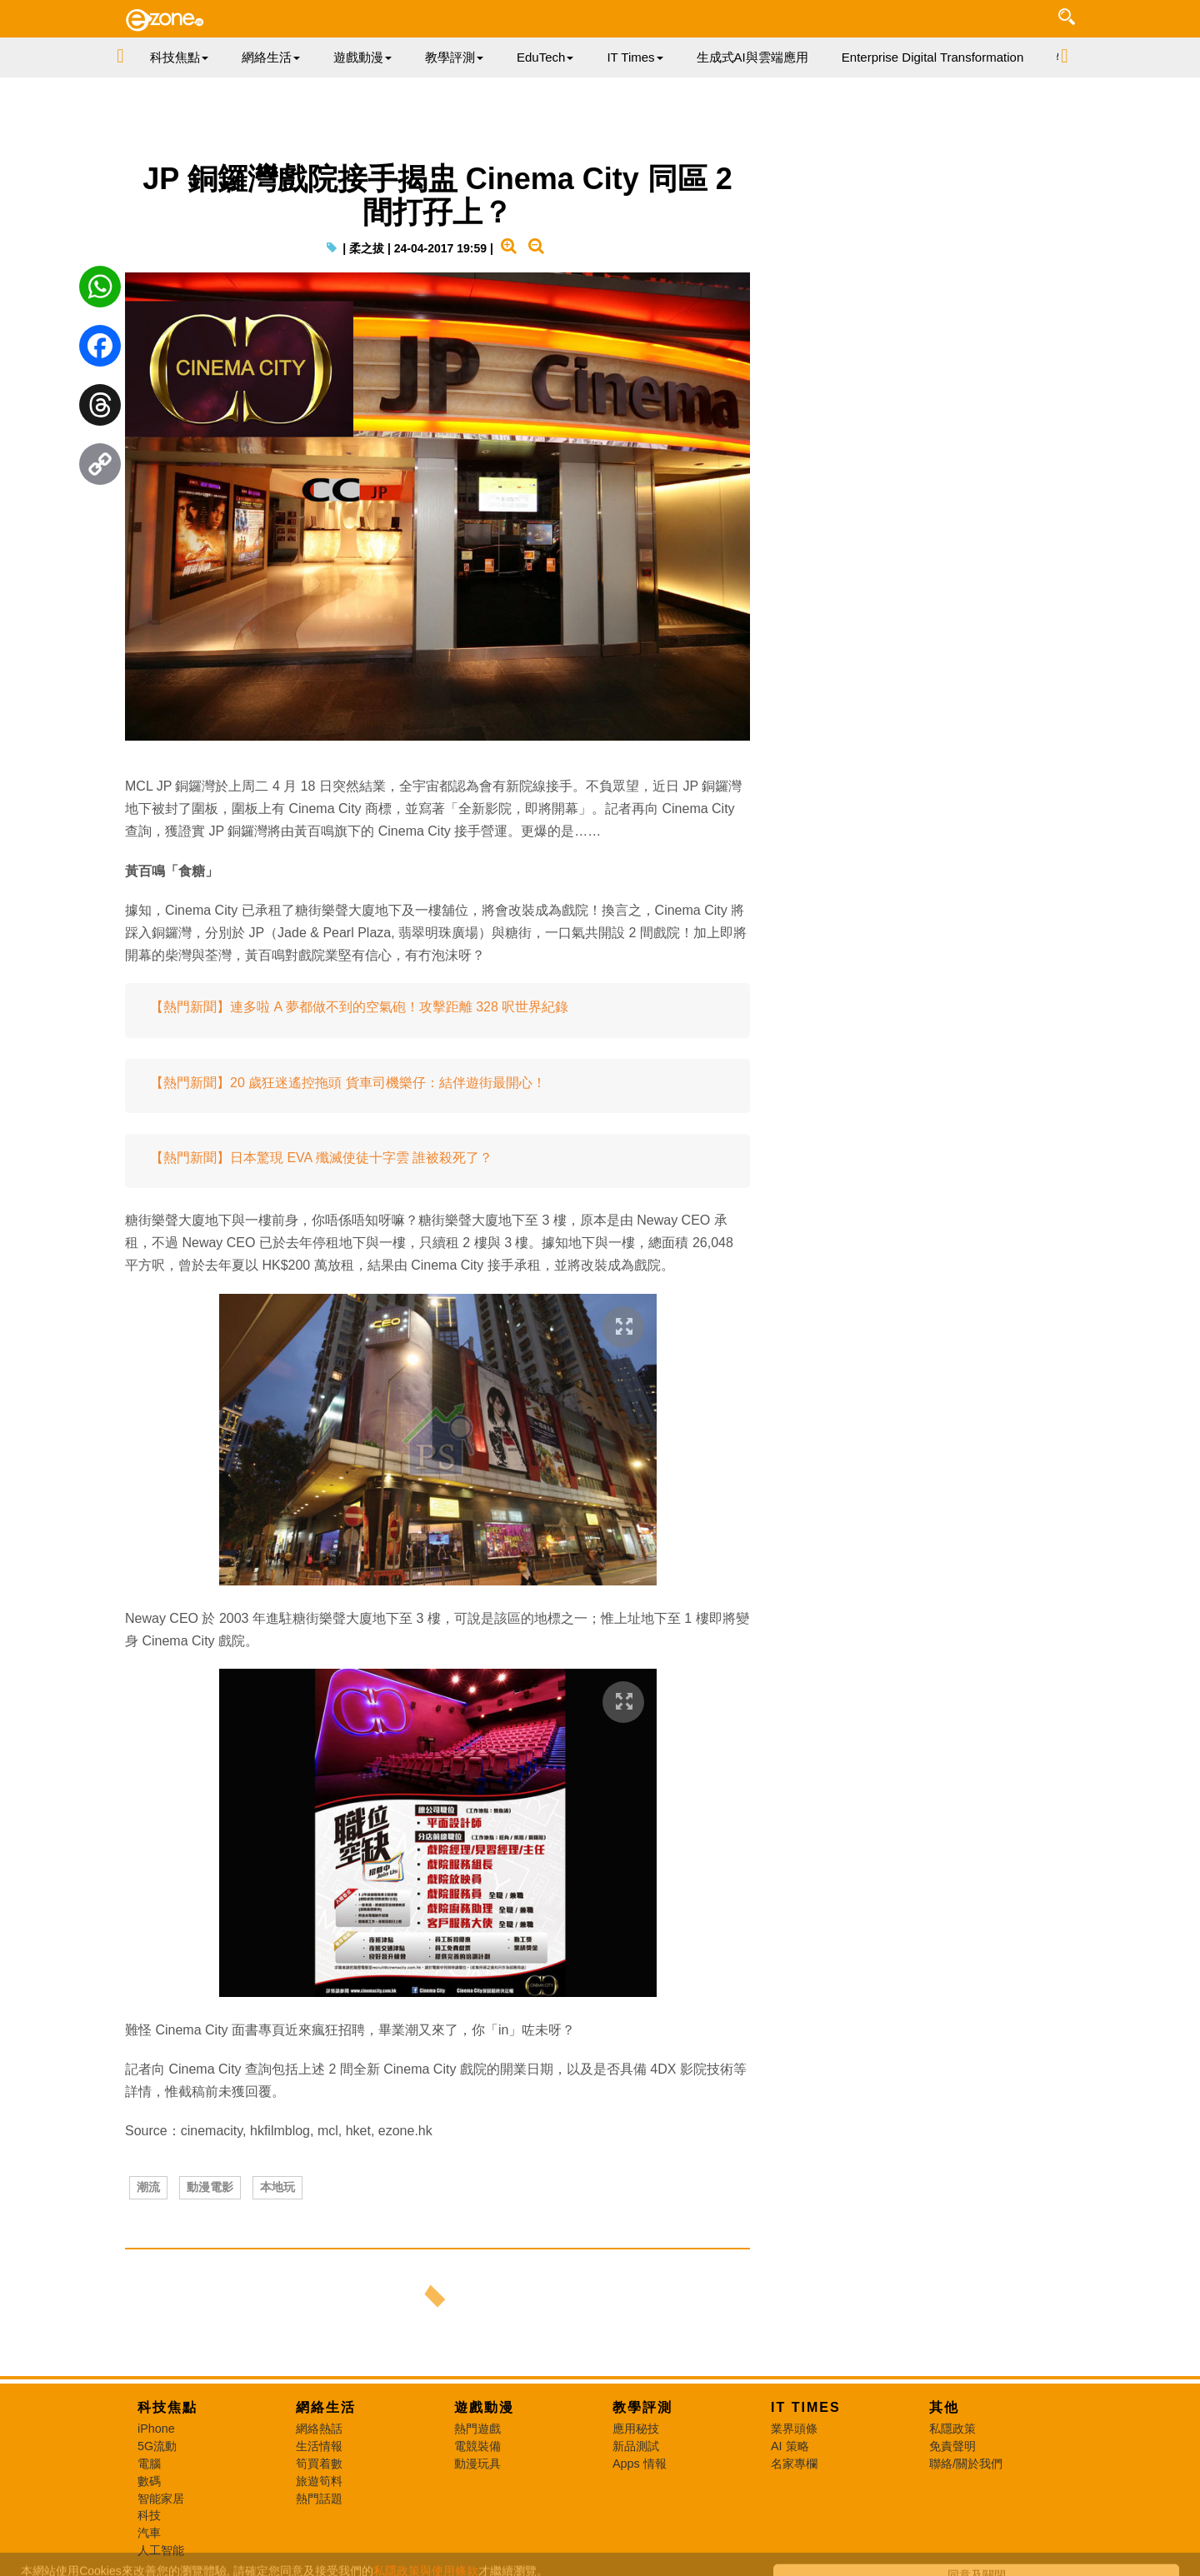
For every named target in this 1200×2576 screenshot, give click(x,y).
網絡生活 (326, 2407)
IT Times (806, 2407)
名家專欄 (794, 2463)
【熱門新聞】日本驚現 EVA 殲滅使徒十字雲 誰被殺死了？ (321, 1158)
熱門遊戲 (477, 2428)
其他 (944, 2407)
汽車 (149, 2532)
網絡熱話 (319, 2428)
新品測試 (635, 2446)
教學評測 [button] (454, 57)
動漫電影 (210, 2187)
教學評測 (642, 2407)
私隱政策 (952, 2428)
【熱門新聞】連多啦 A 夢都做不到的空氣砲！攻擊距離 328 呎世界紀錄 (359, 1007)
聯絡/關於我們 (965, 2463)
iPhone (156, 2428)
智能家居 (161, 2498)
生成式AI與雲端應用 (752, 57)
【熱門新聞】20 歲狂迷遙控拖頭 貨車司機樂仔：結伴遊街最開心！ (348, 1083)
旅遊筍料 (319, 2481)
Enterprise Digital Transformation (932, 57)
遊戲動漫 (484, 2407)
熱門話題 (319, 2498)
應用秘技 (635, 2428)
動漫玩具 (477, 2463)
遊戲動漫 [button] (362, 57)
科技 (149, 2515)
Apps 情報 (639, 2463)
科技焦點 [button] (179, 57)
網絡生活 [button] (271, 57)
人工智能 (161, 2550)
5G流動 (157, 2446)
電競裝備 (477, 2446)
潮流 (148, 2187)
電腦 (149, 2463)
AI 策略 (790, 2446)
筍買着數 (319, 2463)
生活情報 (319, 2446)
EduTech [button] (545, 57)
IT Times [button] (634, 57)
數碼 (149, 2481)
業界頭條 (794, 2428)
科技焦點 (168, 2407)
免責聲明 (952, 2446)
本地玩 (277, 2187)
